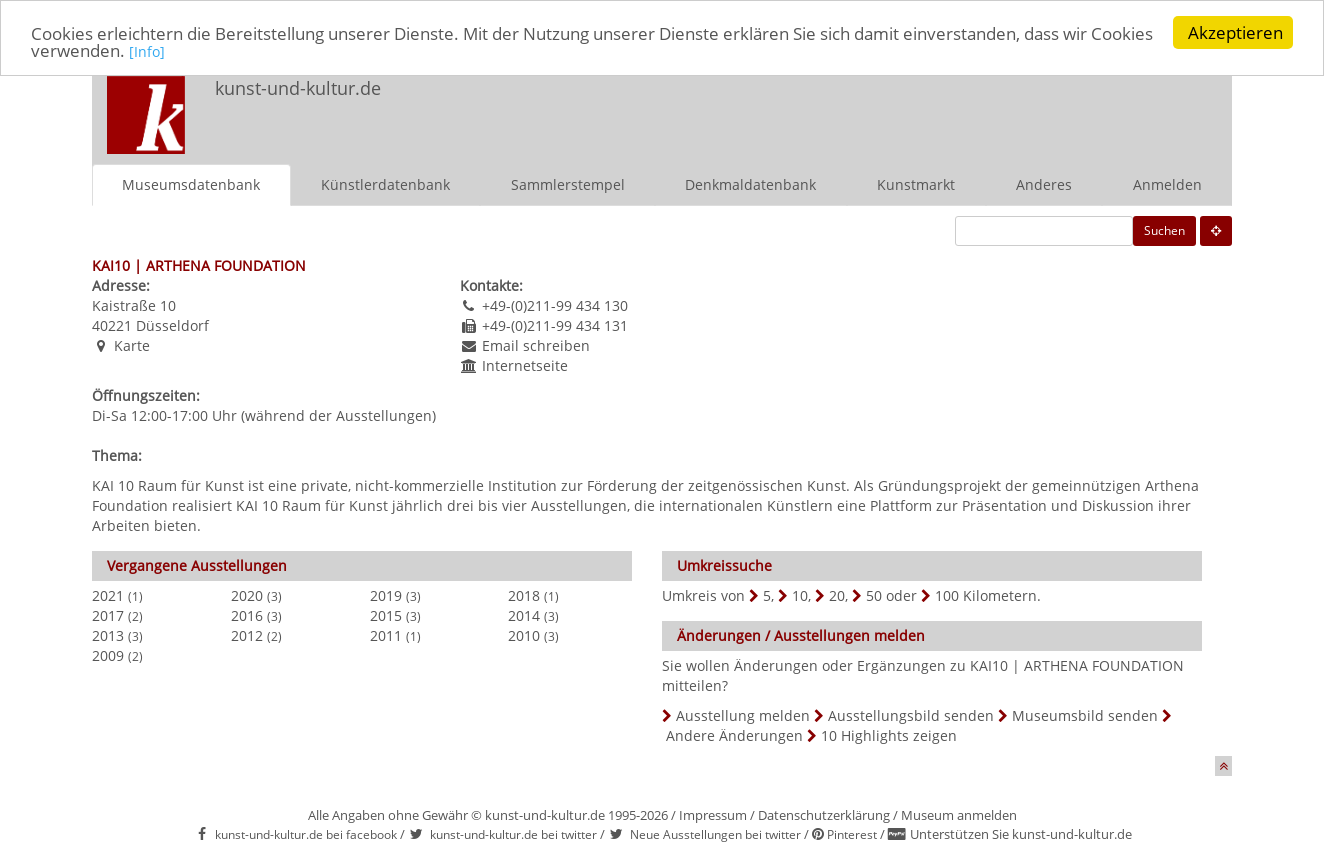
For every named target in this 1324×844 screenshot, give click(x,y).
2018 (524, 594)
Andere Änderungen (734, 734)
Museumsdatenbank (191, 183)
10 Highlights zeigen (889, 734)
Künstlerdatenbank (385, 183)
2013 (108, 634)
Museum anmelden (959, 814)
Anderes (1044, 183)
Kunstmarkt (916, 183)
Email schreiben (536, 344)
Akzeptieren (1235, 32)
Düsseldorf (172, 324)
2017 (108, 614)
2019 (386, 594)
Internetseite (525, 364)
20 (837, 594)
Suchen (1164, 229)
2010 (524, 634)
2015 (386, 614)
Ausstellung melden (743, 714)
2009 (108, 654)
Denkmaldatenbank (750, 183)
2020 (247, 594)
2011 (386, 634)
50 (874, 594)
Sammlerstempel (568, 183)
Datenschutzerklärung (824, 814)
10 (800, 594)
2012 (247, 634)
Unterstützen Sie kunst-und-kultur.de (1021, 834)
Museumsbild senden (1085, 714)
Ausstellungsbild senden (911, 714)
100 (947, 594)
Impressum (713, 814)
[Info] (147, 51)
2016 (247, 614)
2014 (524, 614)
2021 (108, 594)
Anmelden (1167, 183)
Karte (132, 344)
